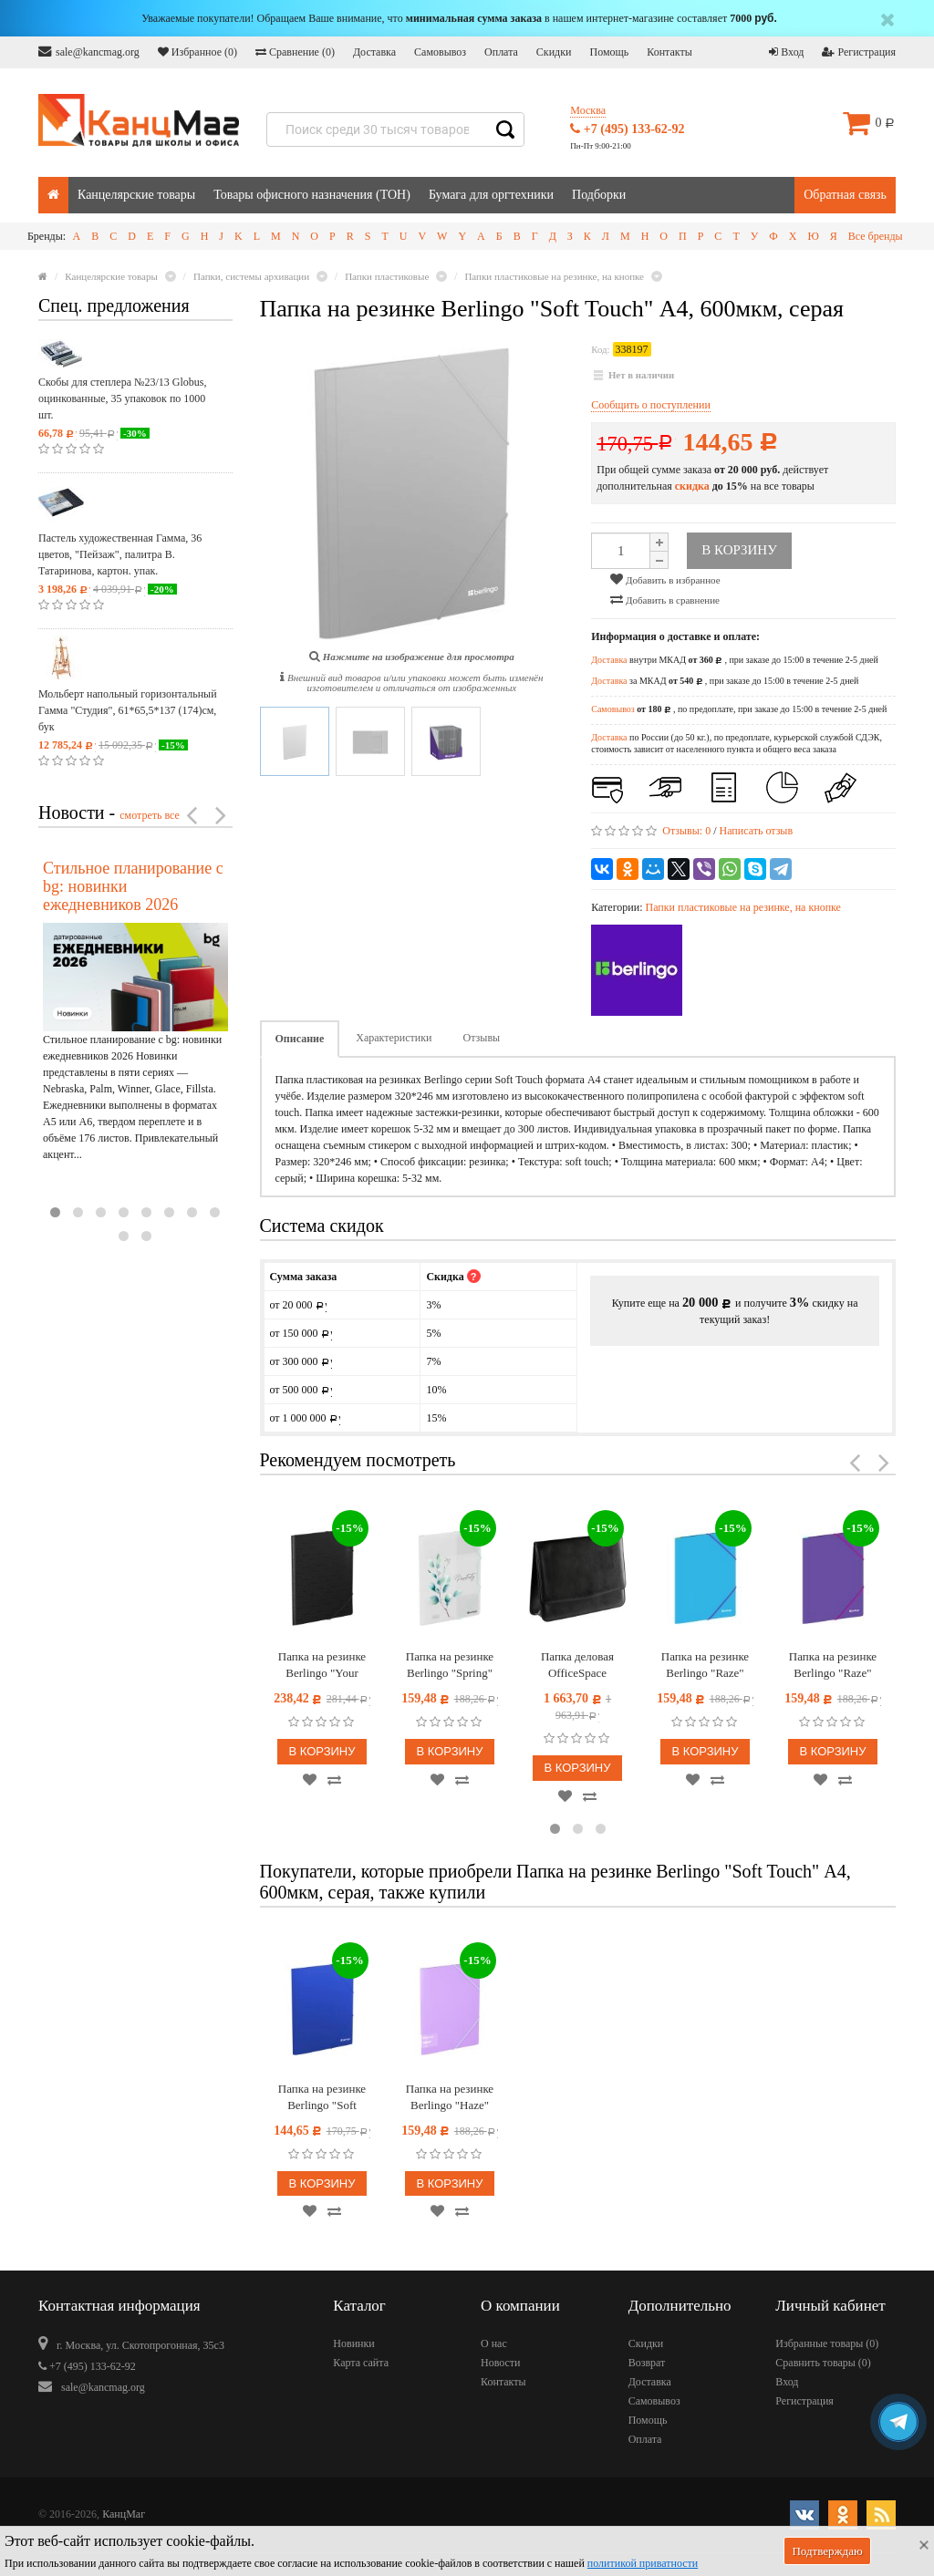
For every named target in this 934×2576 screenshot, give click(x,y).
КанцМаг (123, 2514)
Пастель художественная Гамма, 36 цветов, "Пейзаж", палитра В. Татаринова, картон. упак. (120, 554)
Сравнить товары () (823, 2362)
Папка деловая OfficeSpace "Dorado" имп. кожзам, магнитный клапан (578, 1665)
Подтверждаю (827, 2551)
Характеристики (393, 1037)
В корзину (321, 1751)
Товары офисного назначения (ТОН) (311, 195)
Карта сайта (361, 2362)
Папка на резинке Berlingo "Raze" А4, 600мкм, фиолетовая (833, 1665)
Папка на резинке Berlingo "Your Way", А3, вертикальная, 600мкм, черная (322, 1665)
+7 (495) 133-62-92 (627, 129)
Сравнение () (295, 52)
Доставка (374, 52)
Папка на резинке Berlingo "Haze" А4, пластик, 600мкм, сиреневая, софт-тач (449, 2098)
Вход (786, 52)
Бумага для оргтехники (491, 195)
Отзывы (482, 1037)
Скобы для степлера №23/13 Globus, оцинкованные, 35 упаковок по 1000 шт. (122, 398)
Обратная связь (845, 195)
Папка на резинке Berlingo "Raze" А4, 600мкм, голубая (705, 1665)
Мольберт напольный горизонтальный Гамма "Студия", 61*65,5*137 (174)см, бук (127, 710)
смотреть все (149, 815)
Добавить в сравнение (665, 599)
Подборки (599, 195)
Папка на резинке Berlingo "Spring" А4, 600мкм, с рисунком (449, 1665)
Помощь (608, 52)
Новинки (353, 2343)
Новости (501, 2362)
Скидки (554, 52)
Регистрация (859, 52)
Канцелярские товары (136, 195)
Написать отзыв (757, 830)
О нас (494, 2343)
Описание (300, 1038)
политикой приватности (642, 2563)
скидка (692, 486)
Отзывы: (686, 830)
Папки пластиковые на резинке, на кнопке (742, 907)
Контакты (669, 52)
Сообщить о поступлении (651, 404)
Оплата (501, 52)
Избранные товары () (826, 2343)
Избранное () (197, 52)
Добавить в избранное (665, 579)
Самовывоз (440, 52)
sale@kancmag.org (89, 51)
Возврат (647, 2362)
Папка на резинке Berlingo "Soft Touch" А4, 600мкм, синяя (322, 2098)
